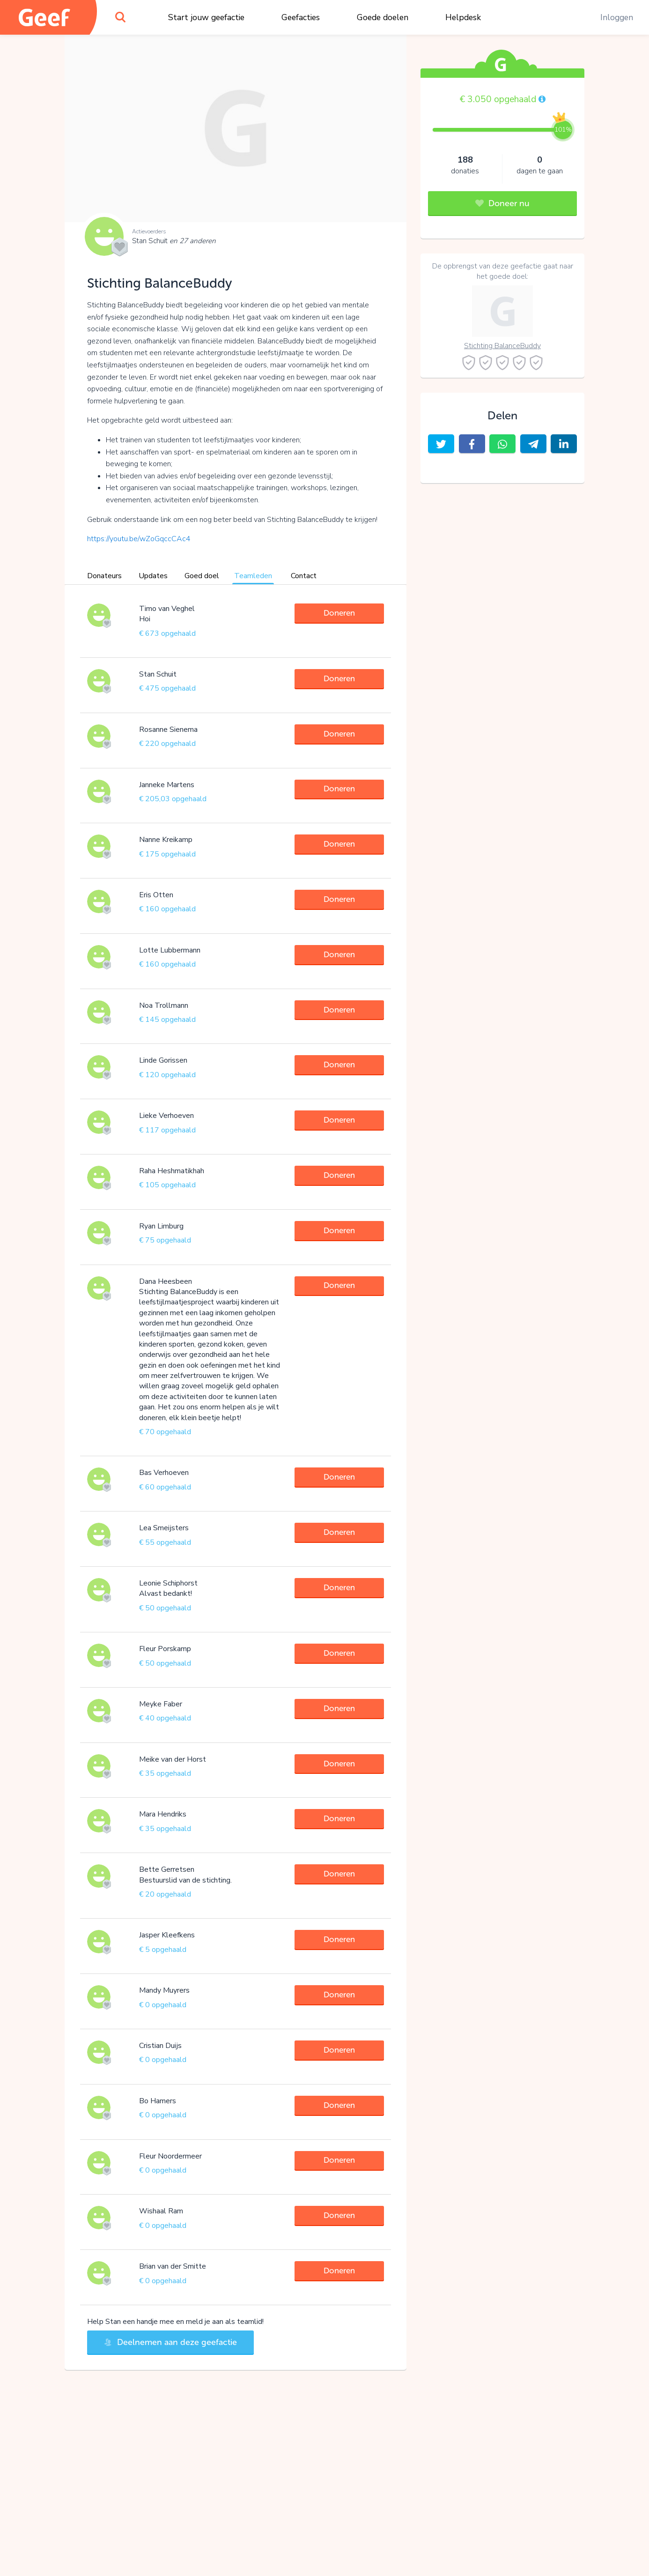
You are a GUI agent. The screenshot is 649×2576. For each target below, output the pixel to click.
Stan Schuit (174, 241)
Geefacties (300, 17)
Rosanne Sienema (168, 729)
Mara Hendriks (162, 1814)
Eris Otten (156, 895)
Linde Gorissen (163, 1060)
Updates (153, 576)
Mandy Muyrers (164, 1990)
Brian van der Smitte (172, 2266)
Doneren (339, 613)
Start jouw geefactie (206, 17)
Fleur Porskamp (165, 1649)
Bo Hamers (157, 2101)
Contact (304, 576)
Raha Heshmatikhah (171, 1171)
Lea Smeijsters (164, 1528)
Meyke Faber (160, 1704)
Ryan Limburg (161, 1226)
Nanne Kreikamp (165, 839)
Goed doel (201, 576)
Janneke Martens (166, 785)
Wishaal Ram (161, 2211)
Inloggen (616, 17)
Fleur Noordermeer (170, 2156)
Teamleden (253, 576)
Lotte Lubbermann (169, 950)
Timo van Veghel (167, 608)
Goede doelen (382, 17)
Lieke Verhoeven (166, 1115)
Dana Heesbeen (165, 1281)
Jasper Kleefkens (167, 1935)
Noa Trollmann (163, 1005)
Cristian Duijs (160, 2045)
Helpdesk (463, 17)
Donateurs (104, 576)
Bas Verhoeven (164, 1472)
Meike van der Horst (172, 1759)
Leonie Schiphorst (168, 1583)
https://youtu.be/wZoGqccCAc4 (139, 539)
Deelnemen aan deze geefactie (170, 2342)
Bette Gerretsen (166, 1869)
